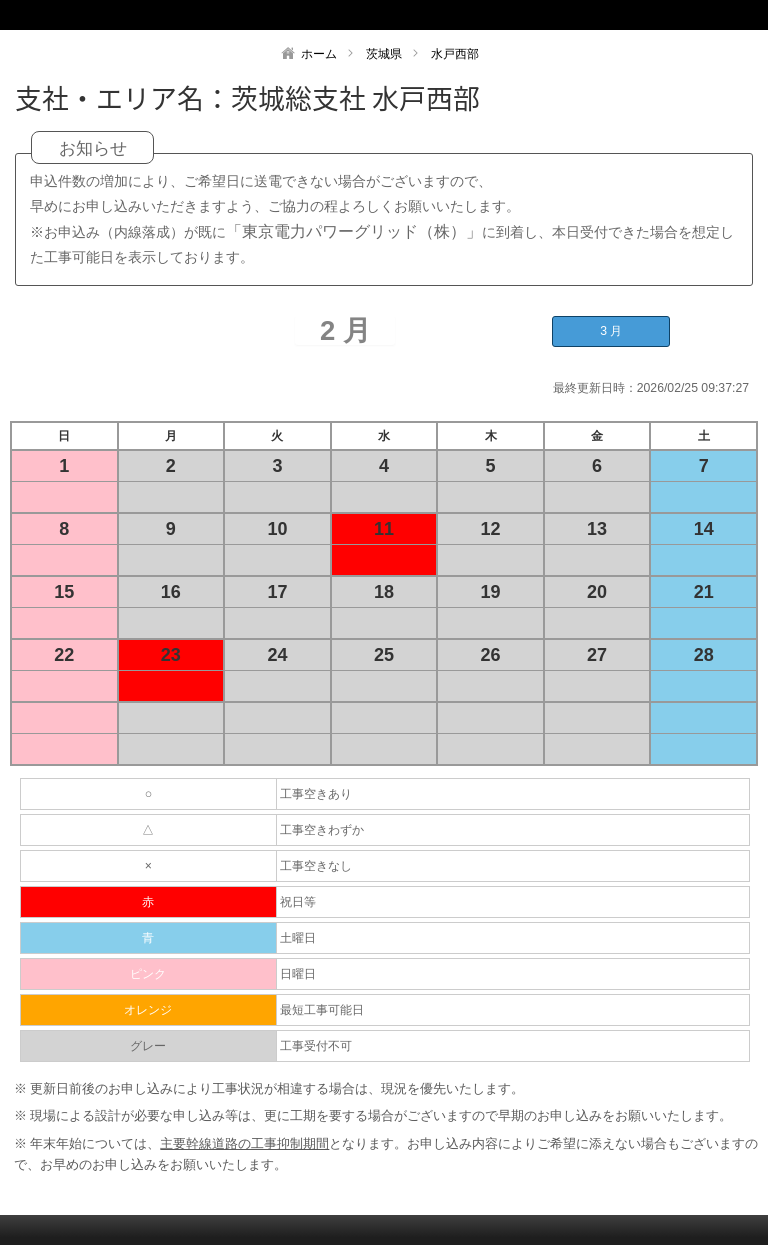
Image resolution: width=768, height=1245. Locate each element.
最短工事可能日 (322, 1010)
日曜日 (298, 974)
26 (491, 655)
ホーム (319, 54)
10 (277, 529)
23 (171, 655)
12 (491, 529)
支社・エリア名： (123, 98)
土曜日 (298, 938)
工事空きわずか (322, 830)
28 (704, 655)
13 (597, 529)
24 (277, 655)
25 (384, 655)
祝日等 (298, 902)
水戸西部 (455, 54)
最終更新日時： (595, 388)
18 (384, 592)
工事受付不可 (316, 1046)
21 (704, 592)
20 (597, 592)
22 (64, 655)
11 (384, 529)
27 (597, 655)
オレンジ (148, 1010)
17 (277, 592)
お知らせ (93, 148)
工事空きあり (316, 794)
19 (491, 592)
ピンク (148, 974)
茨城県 (384, 54)
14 (704, 529)
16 (171, 592)
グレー (148, 1046)
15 (64, 592)
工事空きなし (316, 866)
